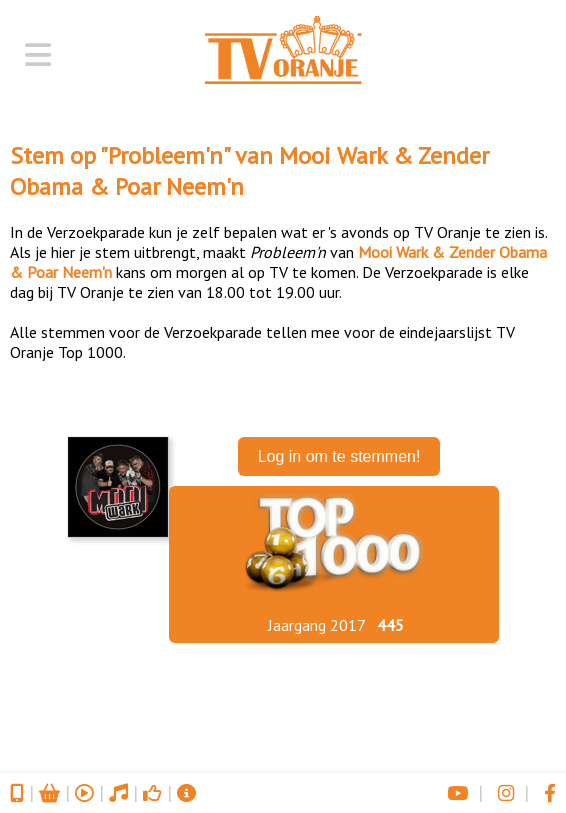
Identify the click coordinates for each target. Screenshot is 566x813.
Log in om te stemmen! (339, 456)
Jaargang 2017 (317, 625)
